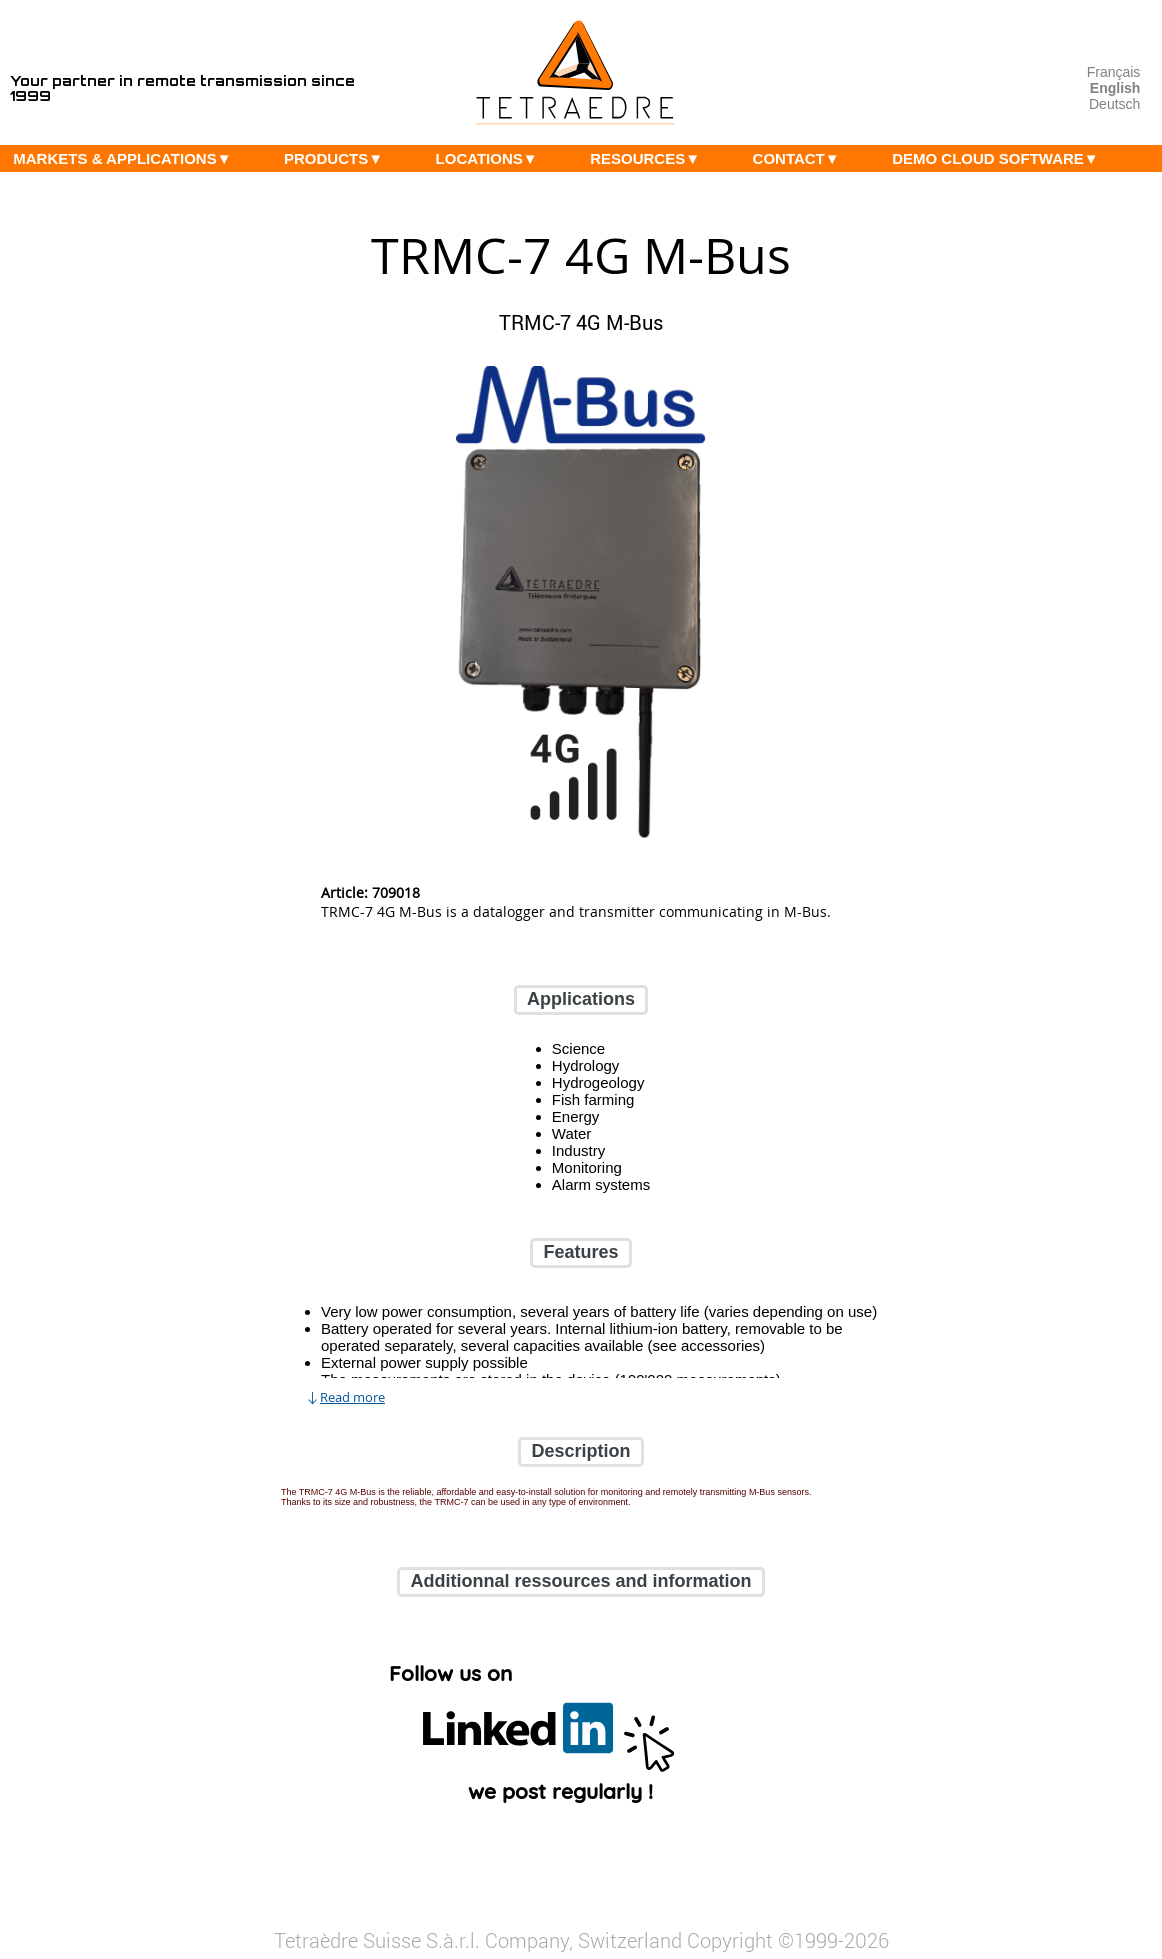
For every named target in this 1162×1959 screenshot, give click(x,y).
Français (1114, 72)
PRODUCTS (338, 158)
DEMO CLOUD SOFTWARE (1000, 158)
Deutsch (1114, 104)
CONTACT (801, 158)
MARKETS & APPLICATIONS (127, 158)
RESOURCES (650, 158)
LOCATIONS (492, 158)
